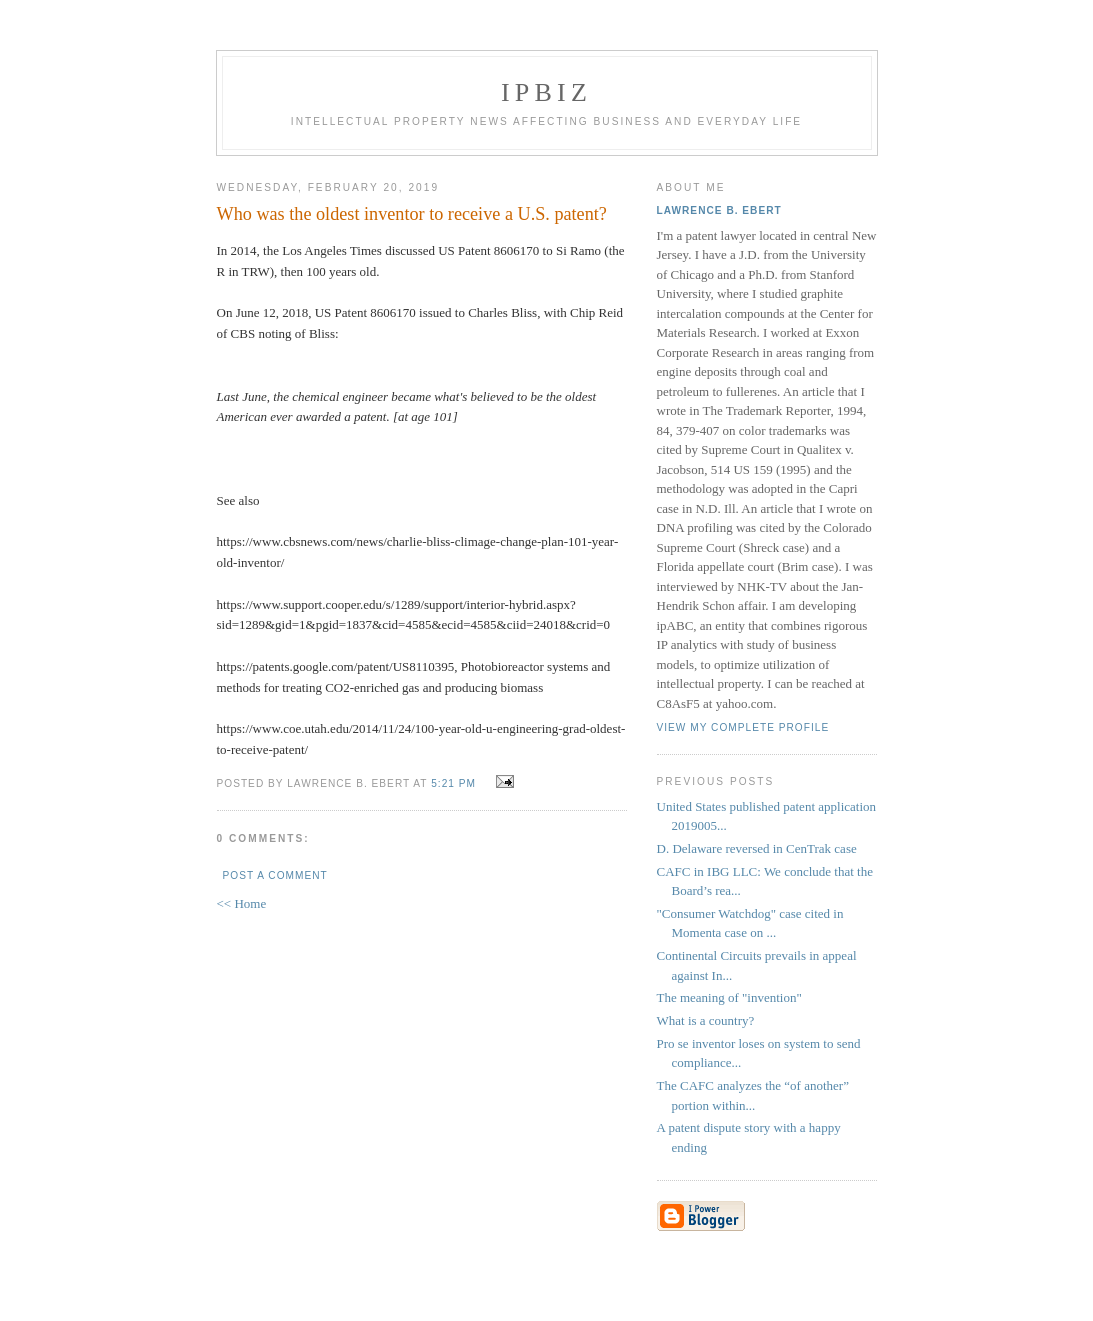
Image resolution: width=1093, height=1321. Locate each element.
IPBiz (546, 92)
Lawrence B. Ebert (719, 210)
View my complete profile (743, 727)
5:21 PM (453, 783)
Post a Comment (275, 875)
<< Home (242, 903)
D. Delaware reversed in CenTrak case (757, 848)
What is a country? (706, 1020)
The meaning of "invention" (729, 997)
